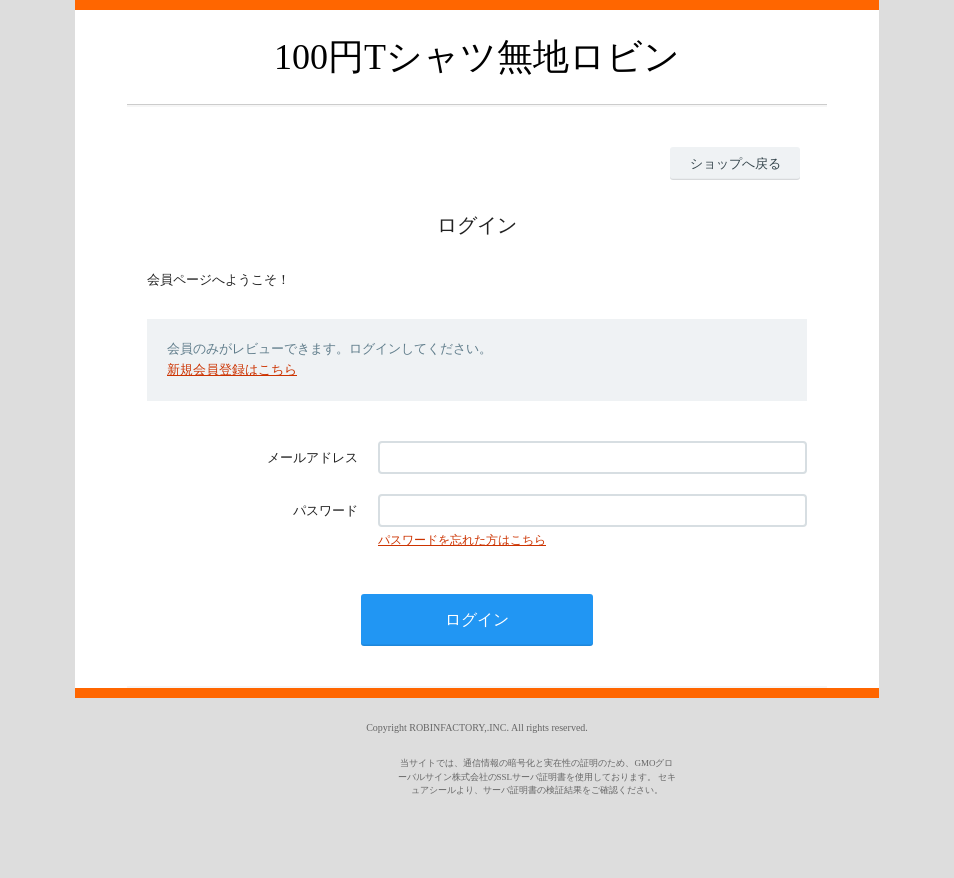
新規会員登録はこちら (232, 369)
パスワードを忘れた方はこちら (462, 540)
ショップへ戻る (735, 163)
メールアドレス (312, 457)
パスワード (325, 510)
